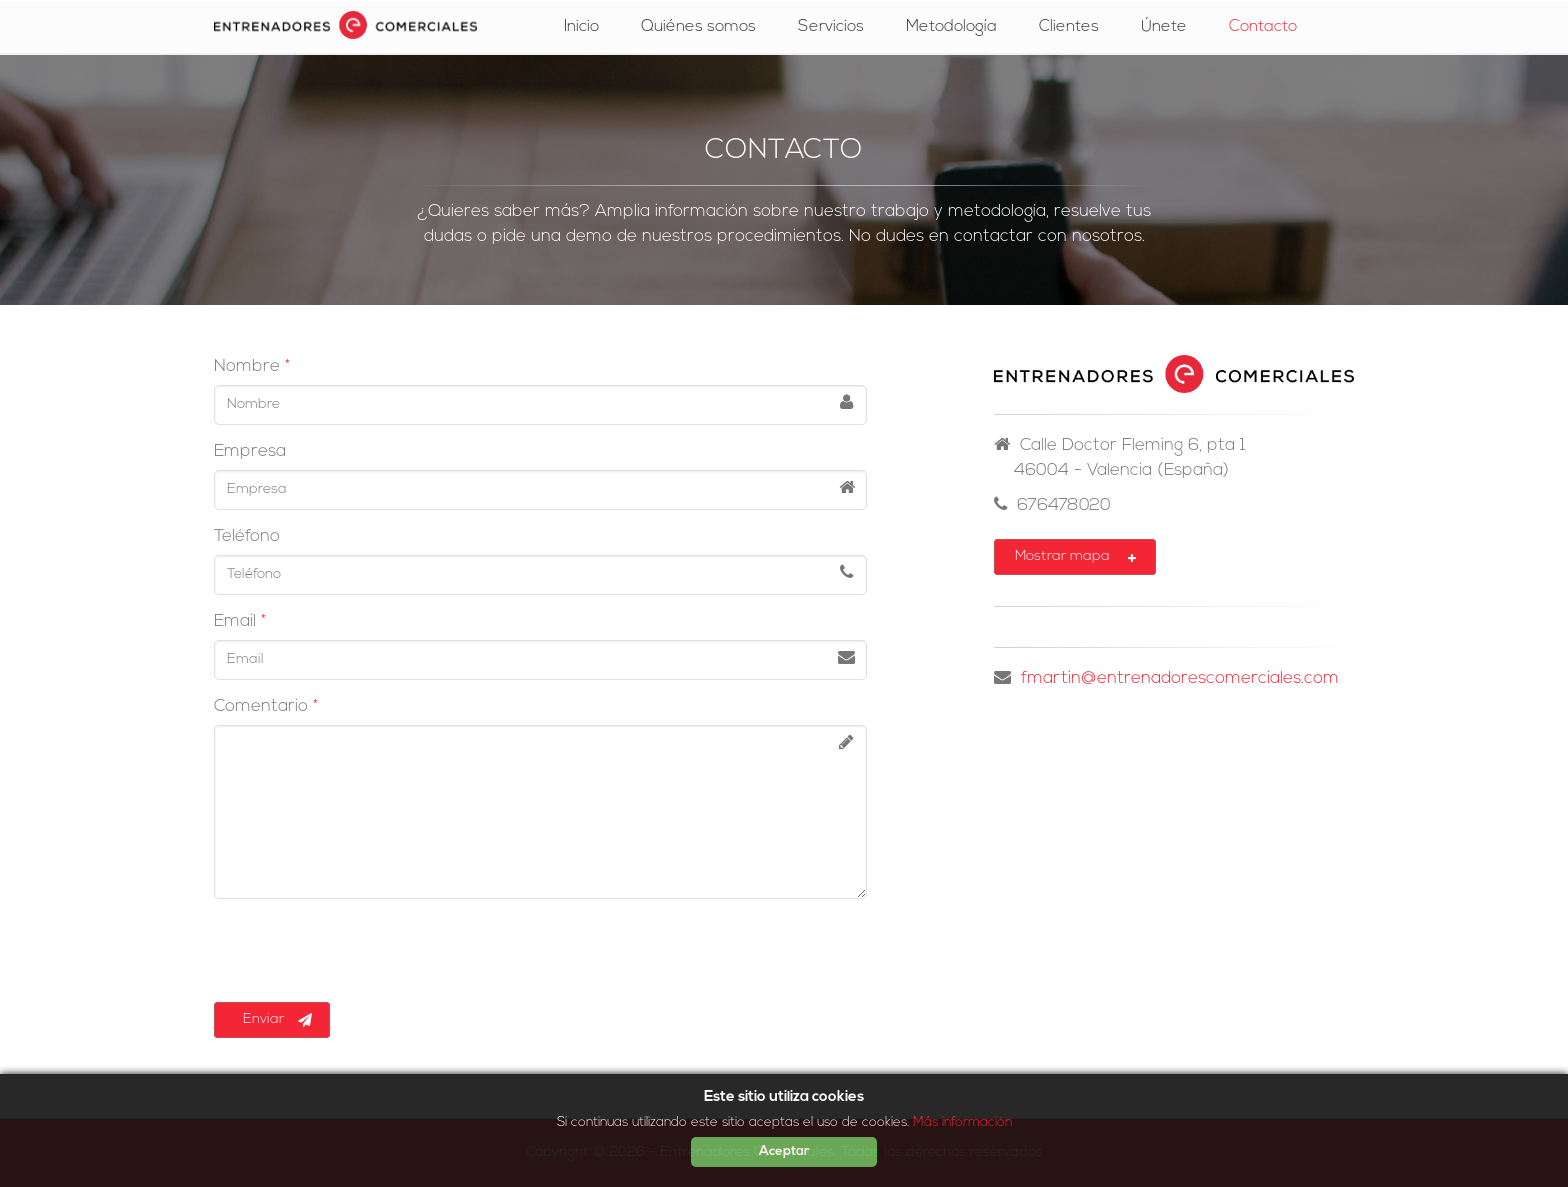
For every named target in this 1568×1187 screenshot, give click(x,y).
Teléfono (247, 536)
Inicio (581, 27)
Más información (962, 1122)
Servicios (831, 27)
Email (235, 621)
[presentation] (366, 953)
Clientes (1069, 27)
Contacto (1263, 27)
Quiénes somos (698, 27)
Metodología (951, 27)
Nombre (247, 366)
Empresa (250, 451)
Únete (1164, 27)
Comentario (261, 706)
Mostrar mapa (1076, 558)
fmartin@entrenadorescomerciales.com (1180, 678)
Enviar (273, 1020)
